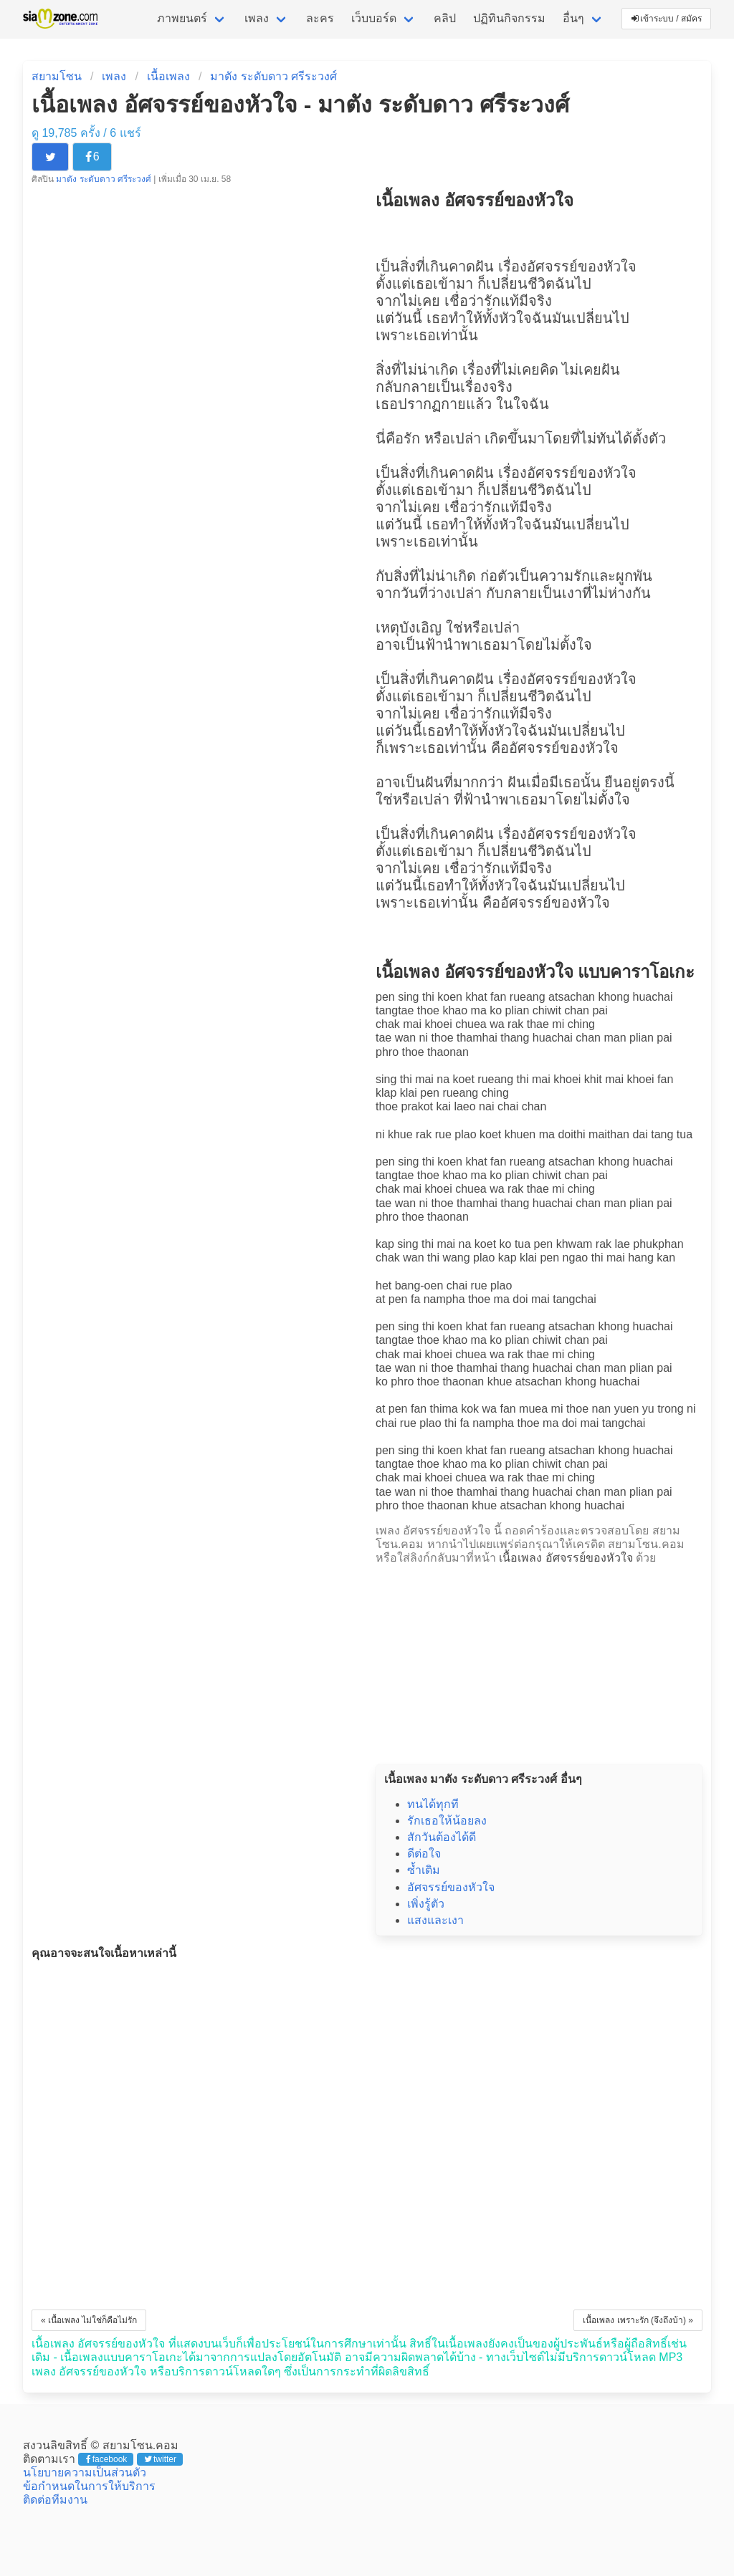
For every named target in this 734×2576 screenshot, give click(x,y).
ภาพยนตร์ (182, 18)
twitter (160, 2459)
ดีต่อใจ (424, 1853)
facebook (106, 2459)
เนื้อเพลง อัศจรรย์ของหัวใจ (565, 1558)
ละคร (320, 18)
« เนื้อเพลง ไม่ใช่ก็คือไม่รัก (89, 2320)
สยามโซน (57, 76)
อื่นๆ (573, 18)
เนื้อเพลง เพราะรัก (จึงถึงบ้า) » (638, 2320)
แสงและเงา (435, 1920)
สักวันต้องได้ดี (441, 1837)
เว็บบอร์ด (373, 18)
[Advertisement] (539, 1659)
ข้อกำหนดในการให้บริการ (89, 2486)
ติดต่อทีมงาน (55, 2500)
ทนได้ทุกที (433, 1804)
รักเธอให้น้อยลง (447, 1821)
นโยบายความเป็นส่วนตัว (84, 2472)
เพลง (256, 18)
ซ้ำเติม (423, 1870)
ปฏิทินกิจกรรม (509, 18)
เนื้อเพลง (168, 76)
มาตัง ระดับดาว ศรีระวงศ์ (273, 76)
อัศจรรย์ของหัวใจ (582, 266)
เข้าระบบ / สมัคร (666, 19)
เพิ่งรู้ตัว (425, 1904)
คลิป (445, 18)
